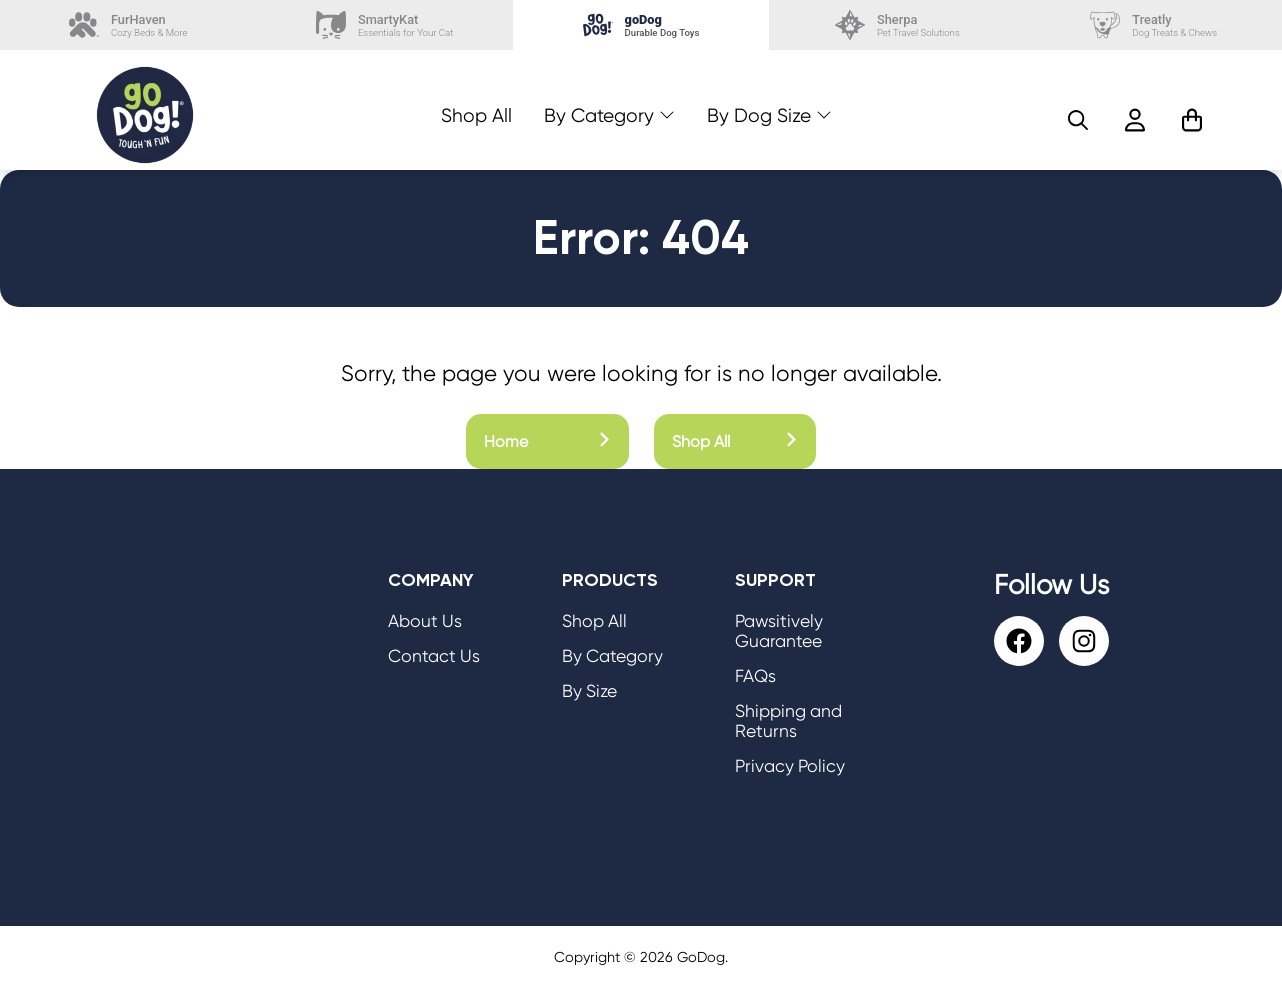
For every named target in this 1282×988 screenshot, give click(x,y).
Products (610, 580)
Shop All (476, 115)
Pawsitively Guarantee (779, 631)
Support (775, 580)
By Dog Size (759, 115)
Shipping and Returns (788, 721)
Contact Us (434, 656)
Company (431, 580)
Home (547, 441)
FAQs (755, 676)
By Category (599, 115)
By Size (589, 691)
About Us (425, 621)
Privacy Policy (790, 766)
